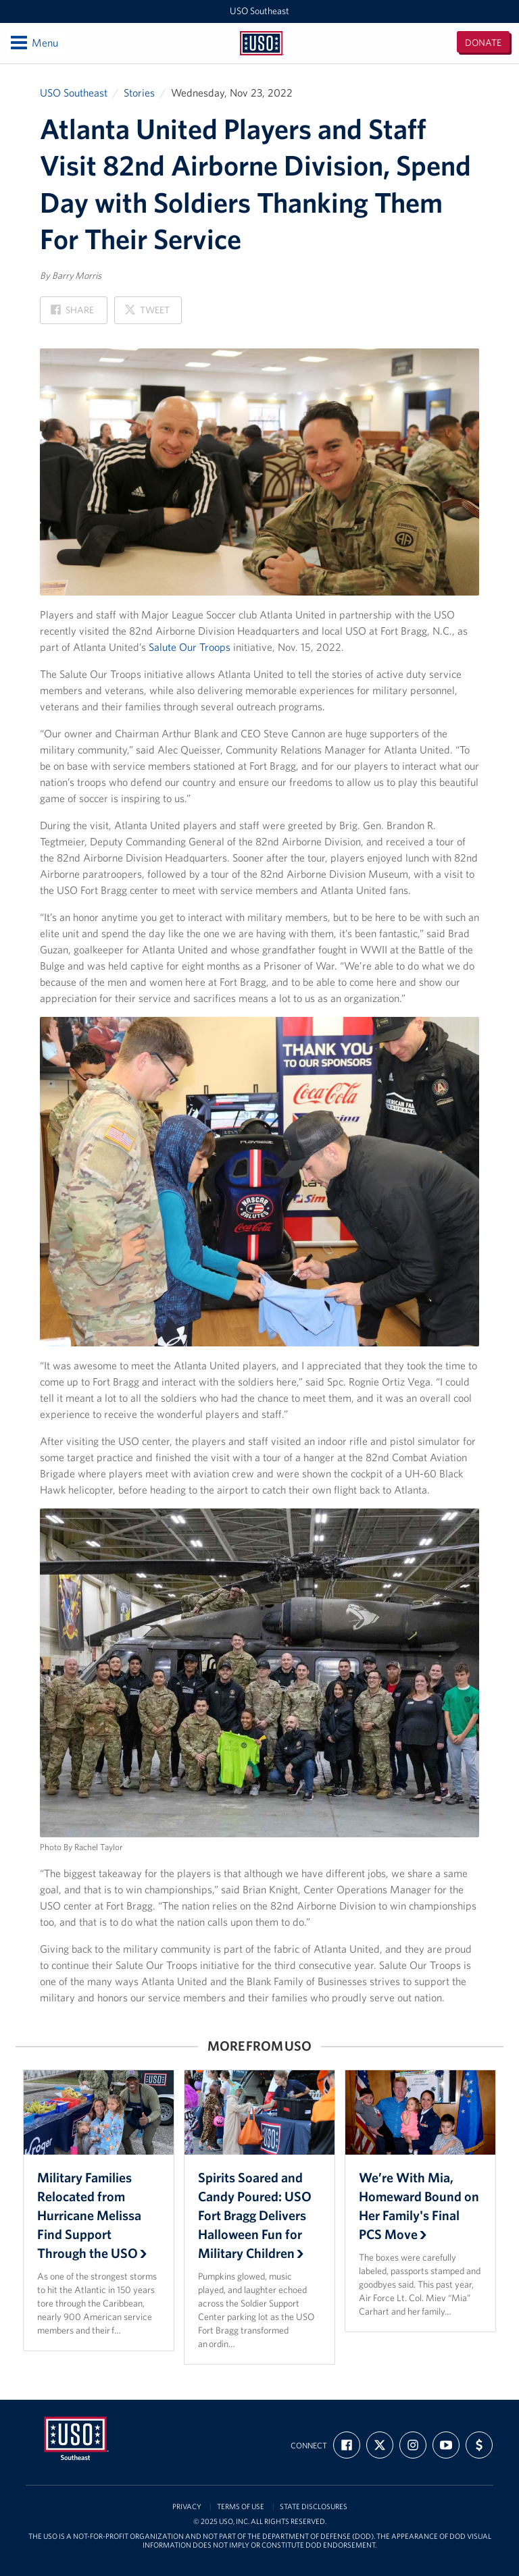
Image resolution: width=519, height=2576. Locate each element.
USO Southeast (259, 11)
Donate (483, 42)
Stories (139, 92)
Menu (33, 42)
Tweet (147, 313)
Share (72, 313)
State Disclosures (313, 2506)
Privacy (186, 2506)
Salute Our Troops (189, 647)
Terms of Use (240, 2506)
